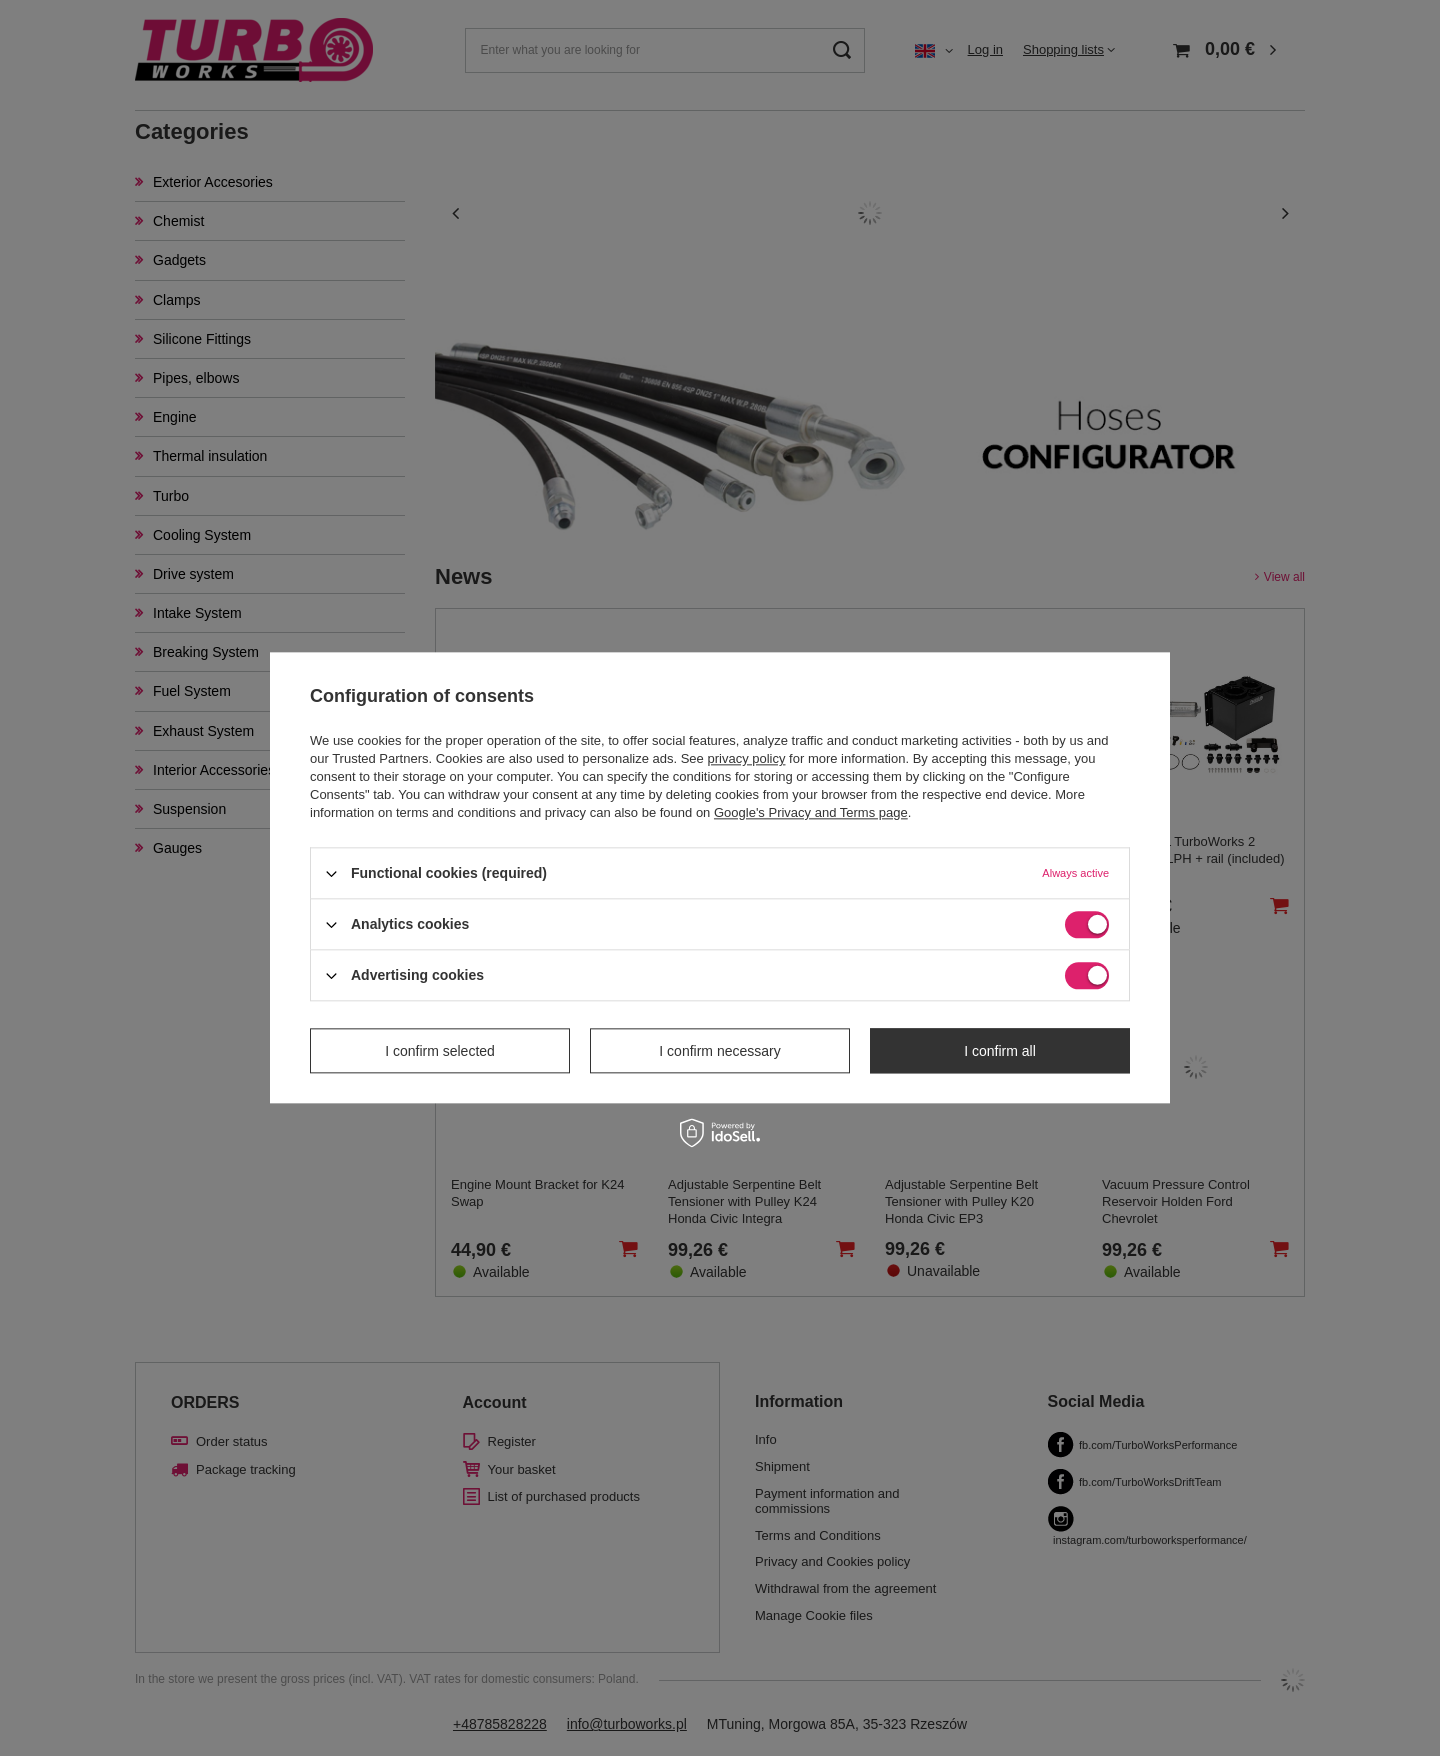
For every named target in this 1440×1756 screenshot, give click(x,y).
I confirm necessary (719, 1051)
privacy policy (746, 758)
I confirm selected (440, 1051)
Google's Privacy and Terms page (811, 812)
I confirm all (1000, 1051)
